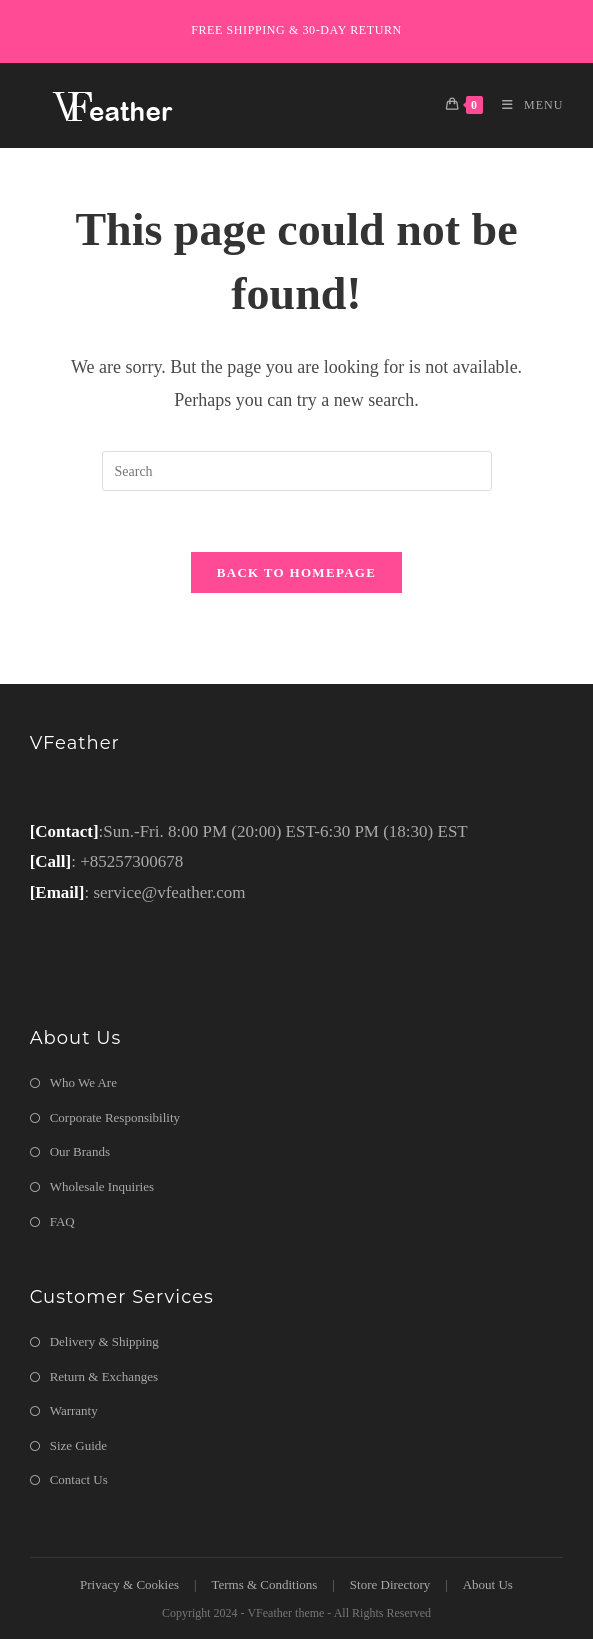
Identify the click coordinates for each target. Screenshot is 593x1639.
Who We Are (83, 1082)
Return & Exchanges (104, 1376)
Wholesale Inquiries (102, 1186)
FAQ (62, 1221)
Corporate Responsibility (115, 1117)
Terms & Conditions (264, 1584)
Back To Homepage (296, 572)
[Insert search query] (297, 471)
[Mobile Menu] (525, 105)
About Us (488, 1584)
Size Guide (78, 1445)
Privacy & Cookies (129, 1584)
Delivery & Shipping (104, 1341)
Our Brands (80, 1151)
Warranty (74, 1410)
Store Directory (390, 1584)
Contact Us (79, 1479)
